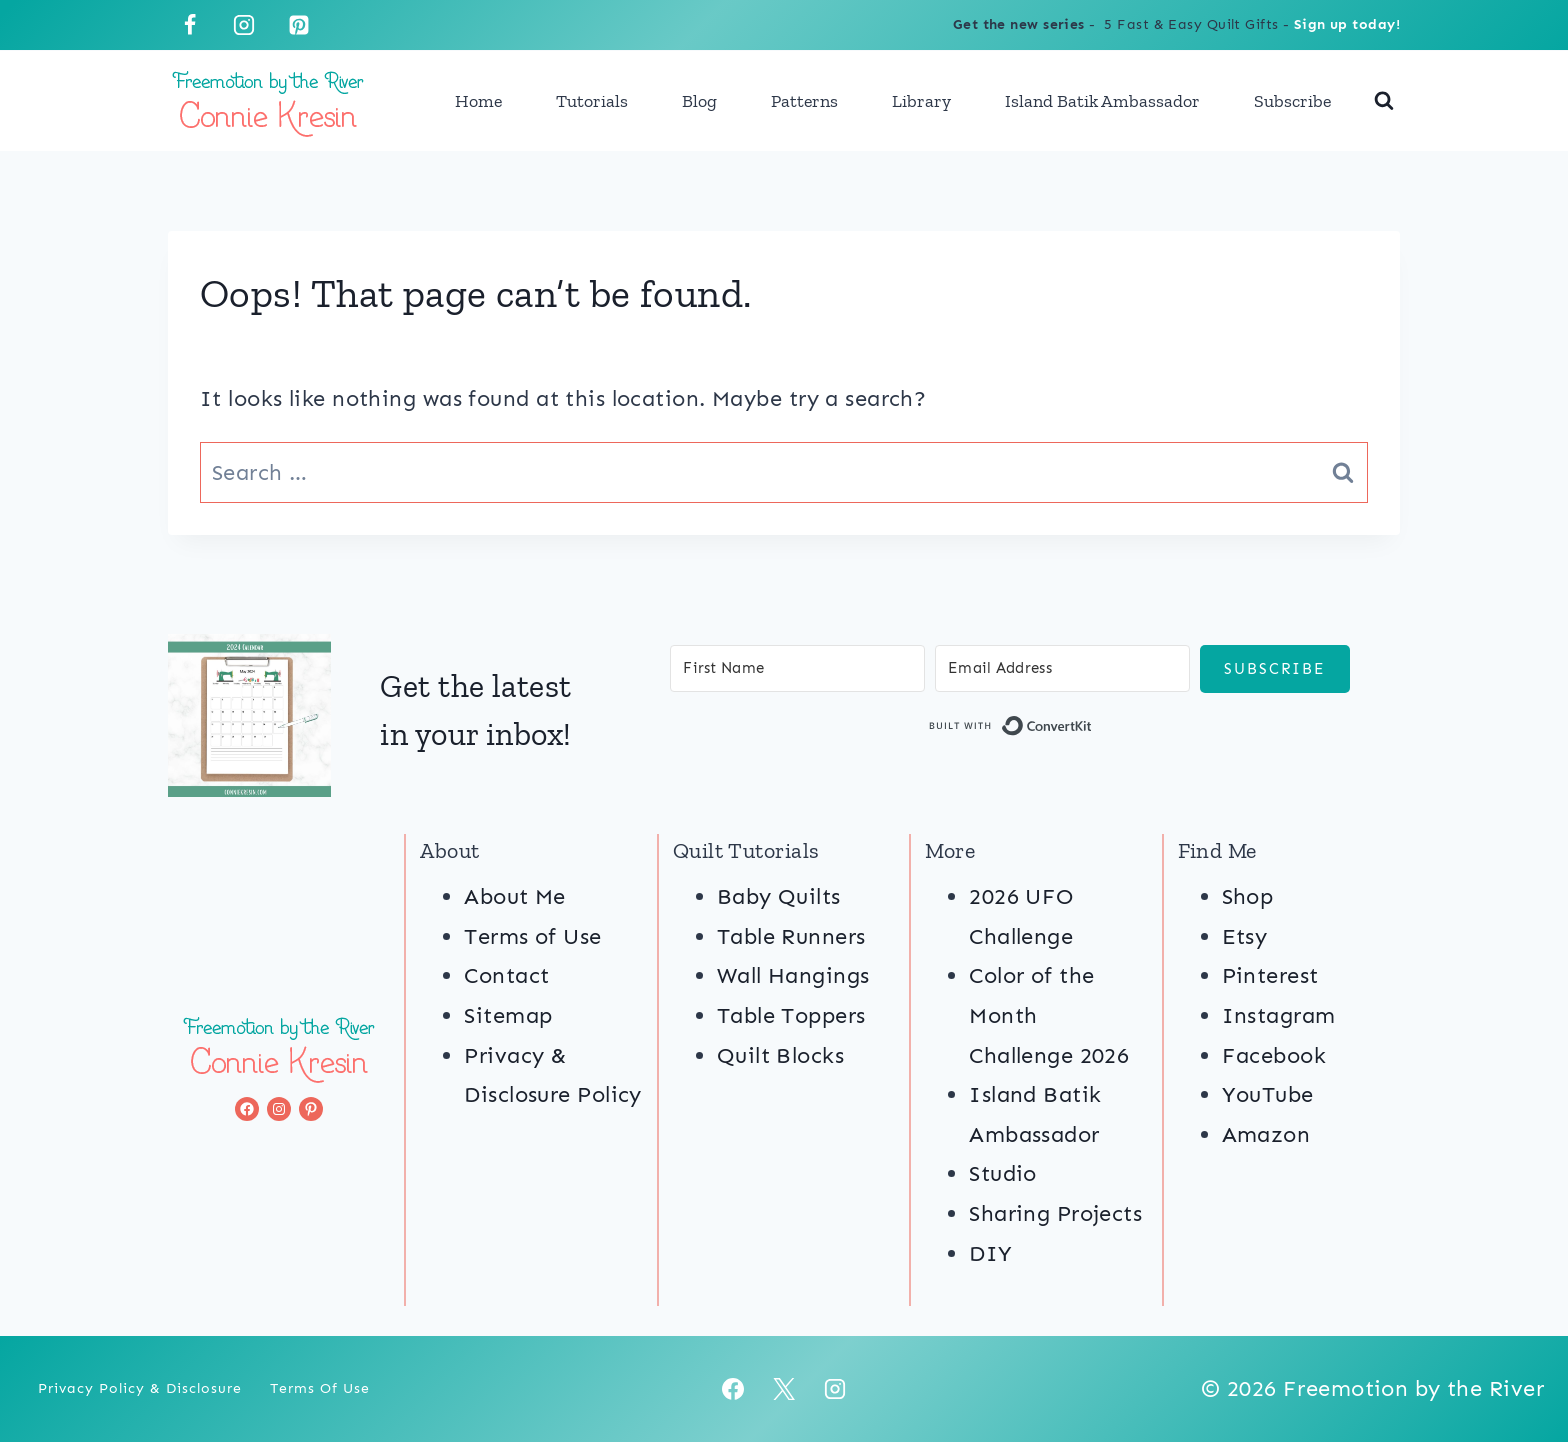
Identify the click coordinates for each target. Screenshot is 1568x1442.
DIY (990, 1253)
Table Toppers (791, 1015)
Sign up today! (1347, 24)
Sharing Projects (1055, 1213)
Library (921, 101)
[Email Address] (1062, 668)
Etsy (1245, 936)
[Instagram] (244, 25)
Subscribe (1292, 101)
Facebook (1274, 1055)
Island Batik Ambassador (1102, 101)
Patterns (804, 101)
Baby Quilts (779, 896)
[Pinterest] (299, 25)
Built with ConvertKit (1092, 729)
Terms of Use (532, 936)
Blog (699, 101)
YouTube (1268, 1094)
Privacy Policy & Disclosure (140, 1388)
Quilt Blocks (780, 1055)
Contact (506, 975)
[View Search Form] (1384, 101)
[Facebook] (190, 25)
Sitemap (508, 1015)
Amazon (1266, 1134)
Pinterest (1270, 975)
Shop (1248, 896)
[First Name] (797, 668)
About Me (515, 896)
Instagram (1279, 1015)
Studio (1003, 1173)
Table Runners (791, 936)
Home (478, 101)
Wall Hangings (793, 975)
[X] (784, 1389)
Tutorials (592, 101)
